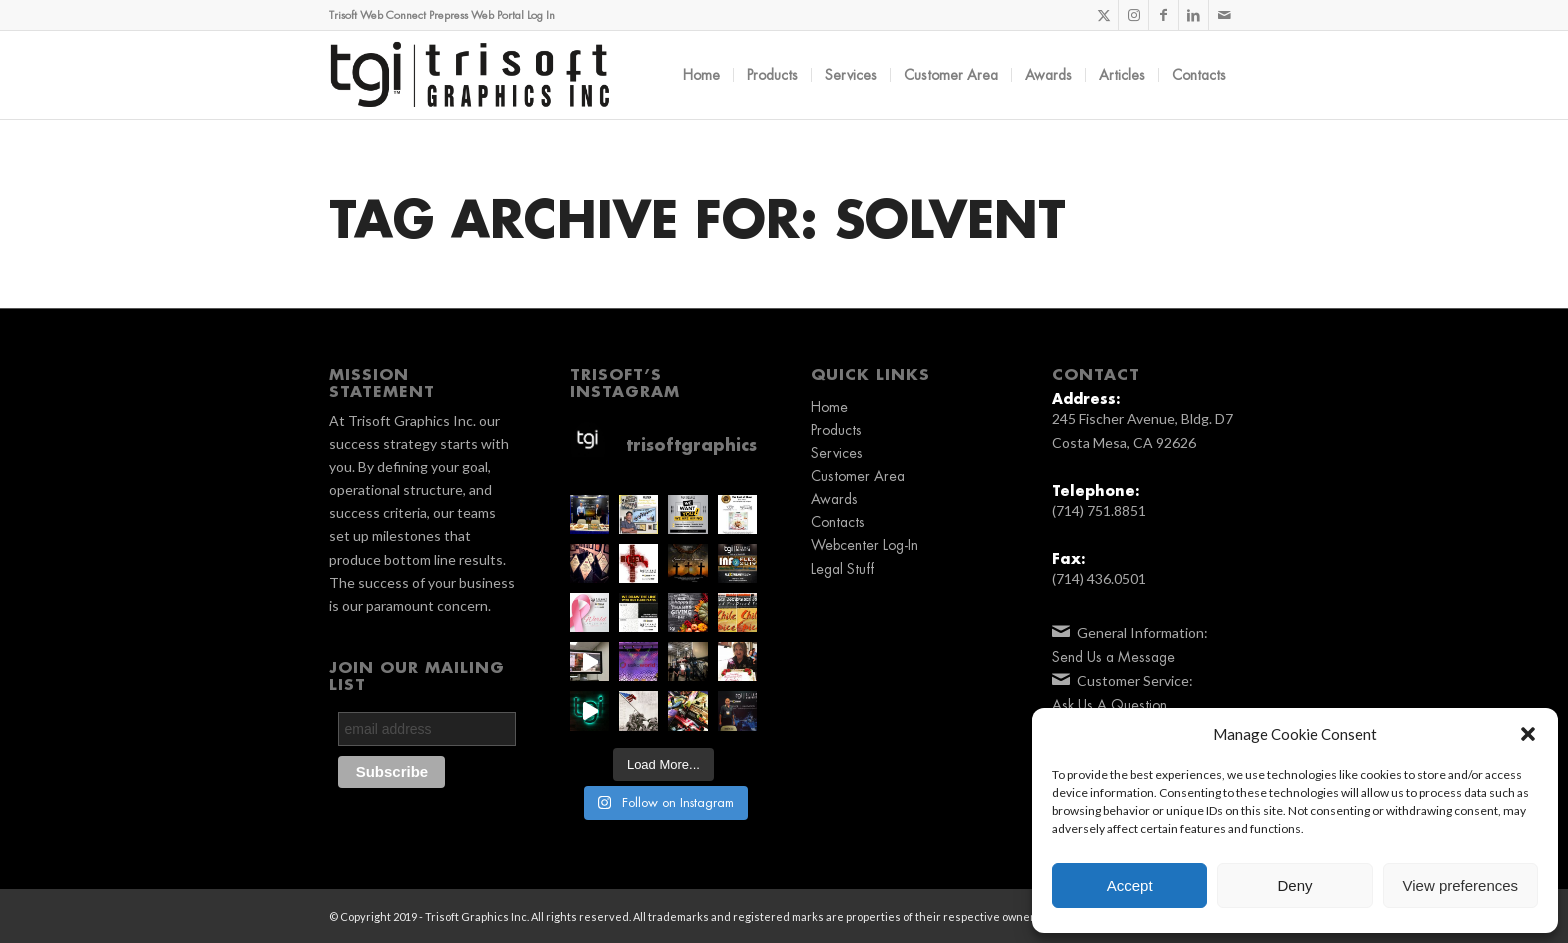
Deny (1294, 885)
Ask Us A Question (1109, 705)
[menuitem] (701, 75)
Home (829, 407)
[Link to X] (1103, 15)
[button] (1528, 734)
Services (837, 453)
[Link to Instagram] (1133, 15)
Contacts (838, 522)
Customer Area (858, 476)
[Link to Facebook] (1163, 15)
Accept (1130, 885)
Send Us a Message (1113, 657)
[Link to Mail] (1224, 15)
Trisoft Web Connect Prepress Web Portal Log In (442, 15)
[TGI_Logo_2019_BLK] (470, 75)
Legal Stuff (842, 569)
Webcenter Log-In (864, 545)
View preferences (1461, 885)
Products (836, 430)
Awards (834, 499)
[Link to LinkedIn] (1193, 15)
